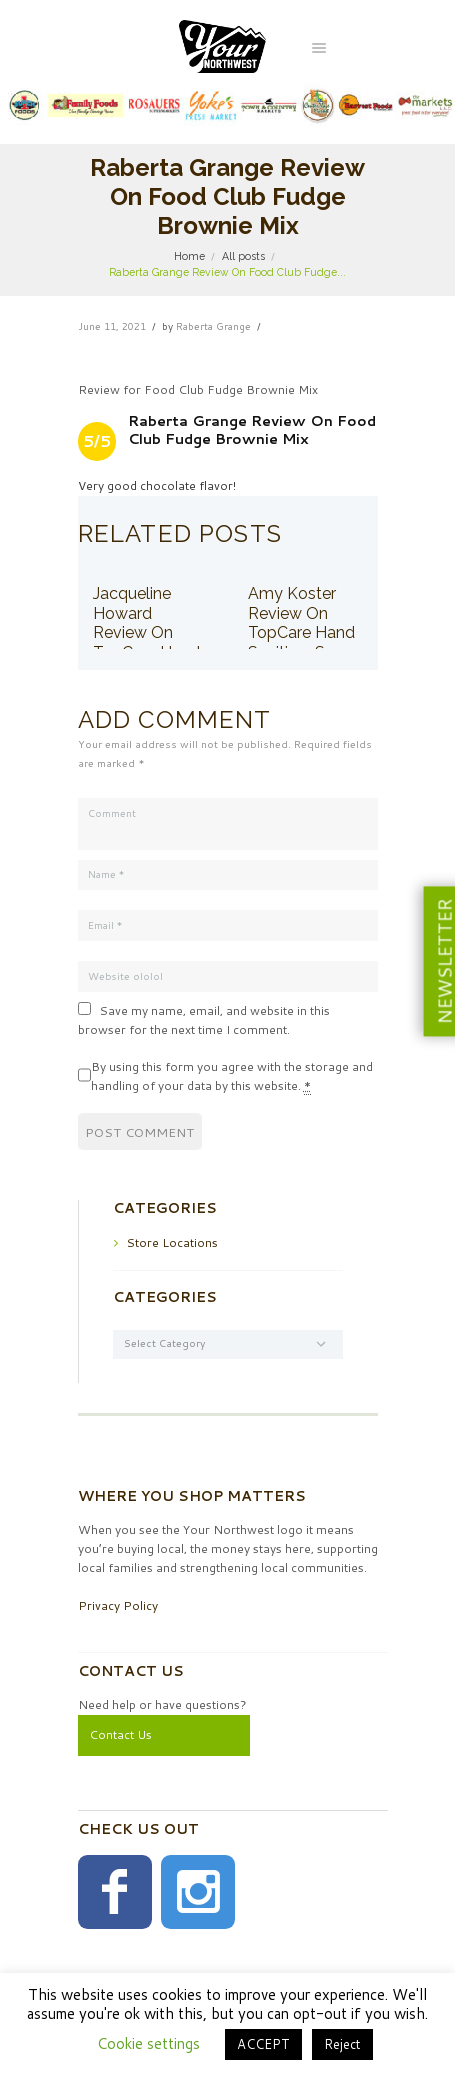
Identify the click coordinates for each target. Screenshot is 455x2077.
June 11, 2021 (112, 326)
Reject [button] (342, 2044)
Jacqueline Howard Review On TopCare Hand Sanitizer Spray (148, 632)
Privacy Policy (118, 1605)
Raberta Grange (213, 326)
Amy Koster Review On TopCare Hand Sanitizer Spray (303, 623)
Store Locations (172, 1242)
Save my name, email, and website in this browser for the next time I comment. (204, 1020)
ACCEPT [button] (263, 2044)
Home (189, 256)
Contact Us (120, 1734)
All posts (243, 256)
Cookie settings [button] (148, 2043)
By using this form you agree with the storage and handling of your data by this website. (232, 1076)
